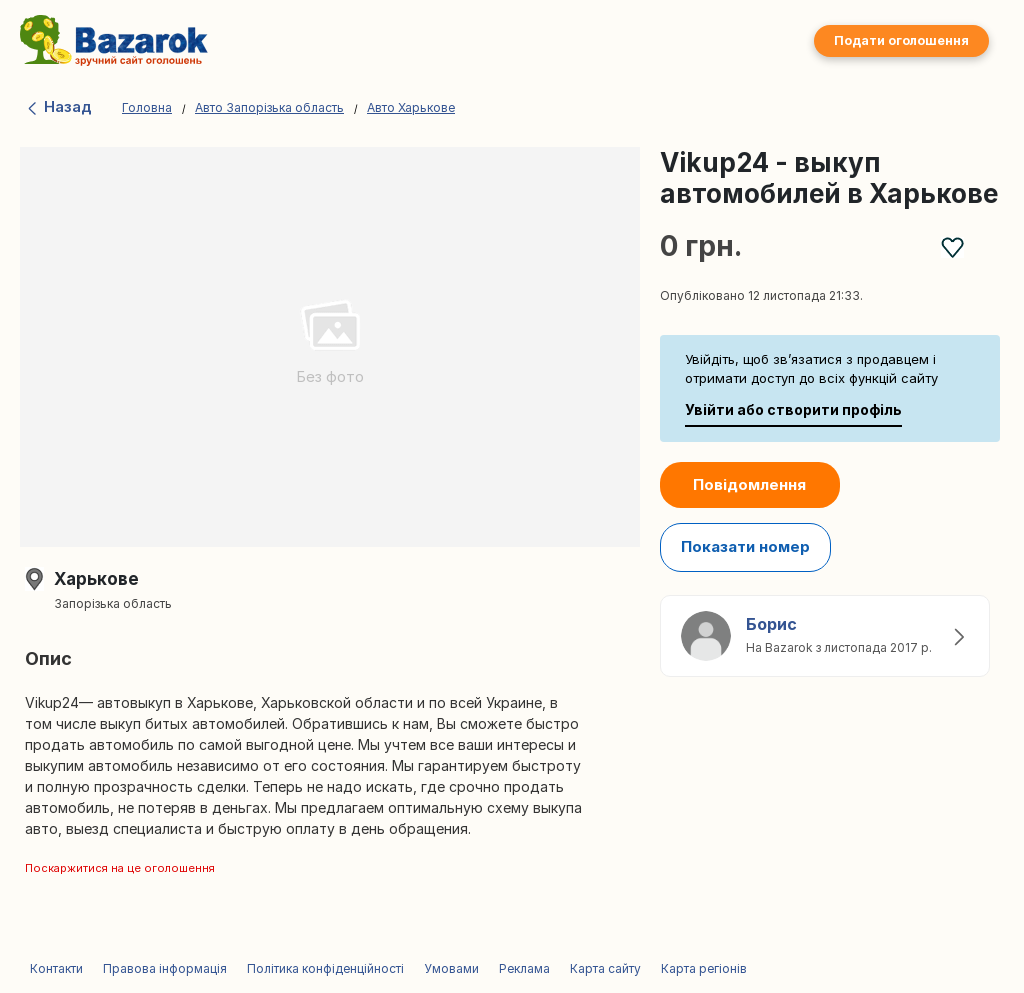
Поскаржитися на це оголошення (120, 868)
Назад (58, 106)
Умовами (451, 968)
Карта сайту (605, 968)
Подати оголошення (901, 40)
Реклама (524, 968)
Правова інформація (165, 968)
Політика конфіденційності (325, 968)
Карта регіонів (704, 968)
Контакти (56, 968)
